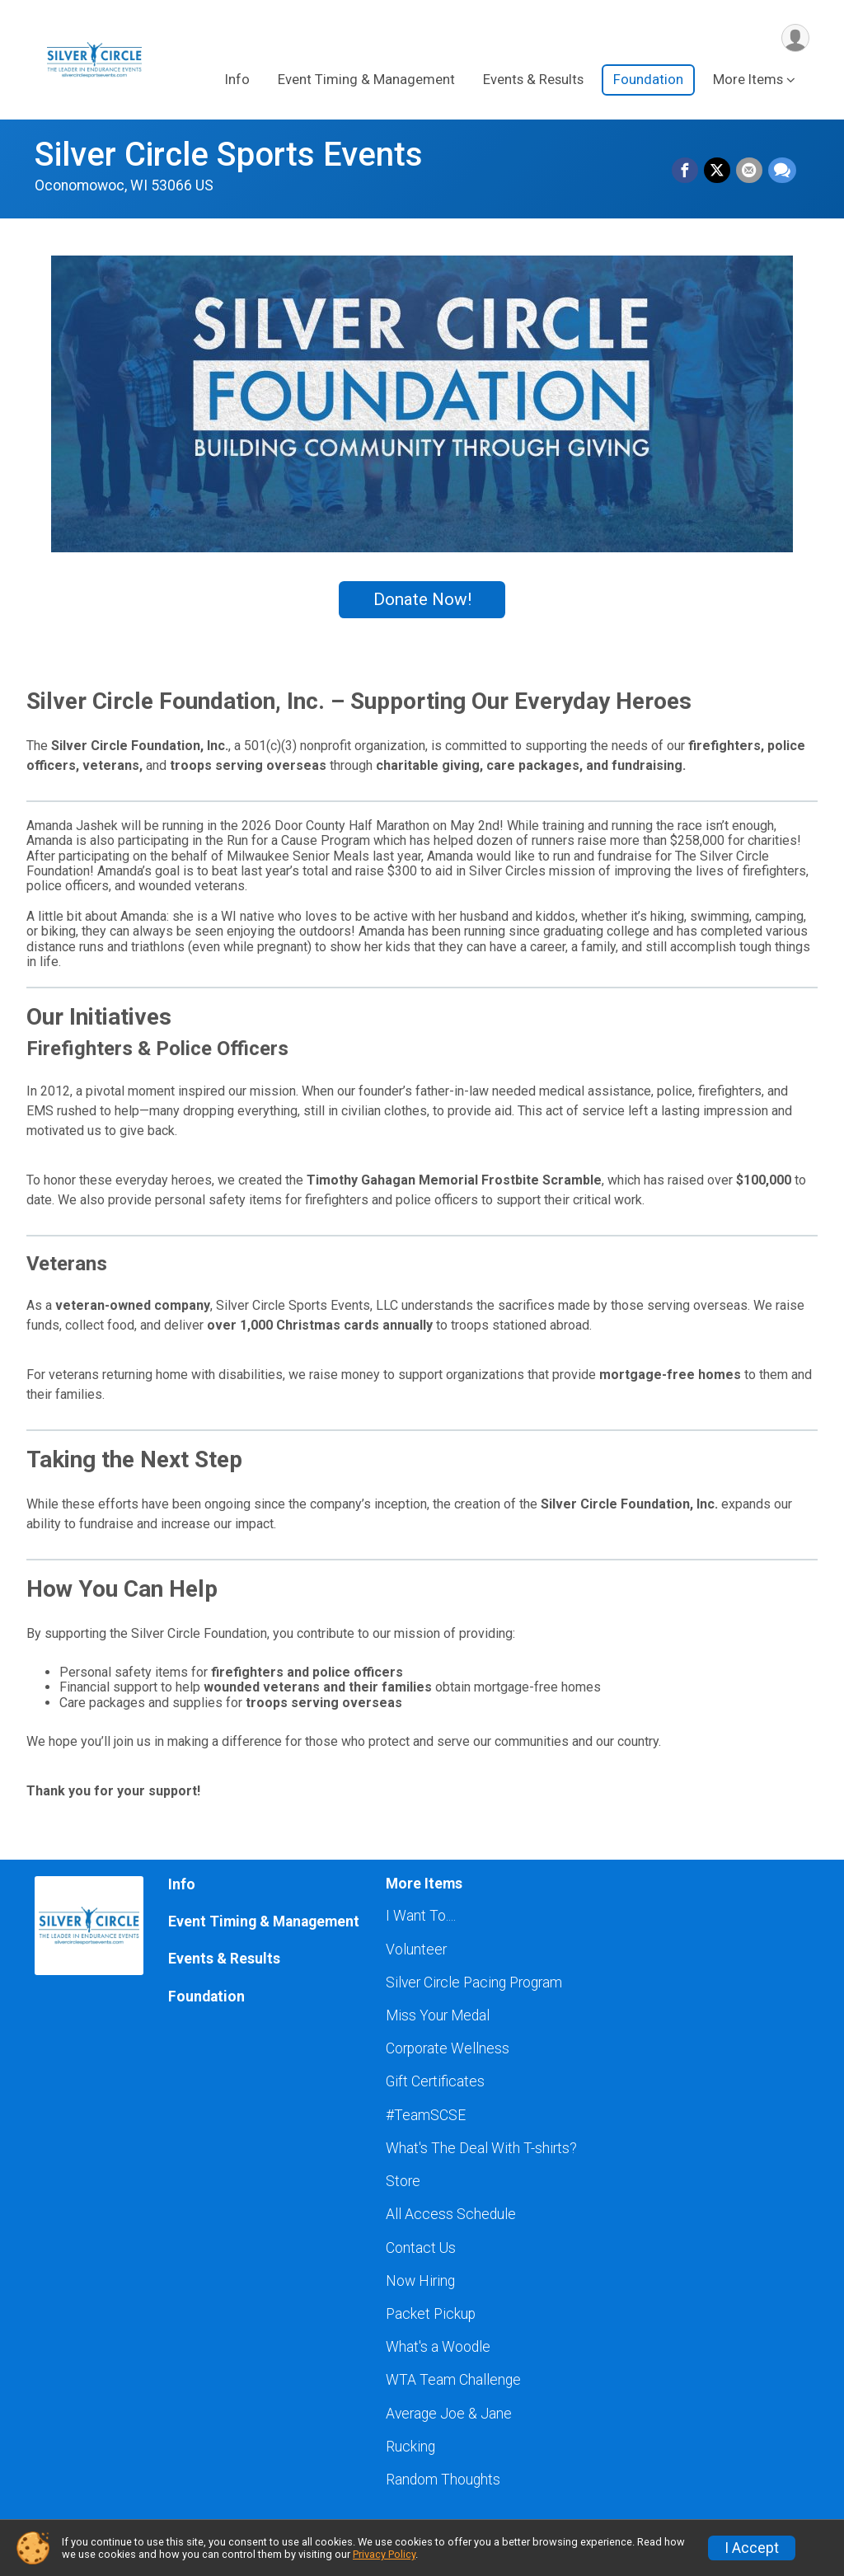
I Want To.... (421, 1915)
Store (403, 2181)
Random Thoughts (443, 2479)
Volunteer (416, 1949)
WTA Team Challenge (453, 2380)
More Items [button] (748, 81)
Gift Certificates (435, 2081)
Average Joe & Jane (449, 2413)
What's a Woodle (438, 2347)
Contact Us (421, 2248)
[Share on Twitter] (719, 171)
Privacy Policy (384, 2554)
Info (237, 81)
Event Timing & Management (366, 81)
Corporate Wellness (447, 2048)
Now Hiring (420, 2281)
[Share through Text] (782, 171)
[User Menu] (794, 38)
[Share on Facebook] (687, 171)
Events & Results (533, 81)
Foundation (648, 81)
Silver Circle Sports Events (229, 154)
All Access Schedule (451, 2214)
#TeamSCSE (426, 2115)
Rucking (410, 2446)
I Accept (751, 2548)
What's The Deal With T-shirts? (481, 2148)
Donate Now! (422, 599)
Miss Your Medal (438, 2015)
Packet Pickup (431, 2314)
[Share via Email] (750, 171)
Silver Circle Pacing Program (474, 1982)
